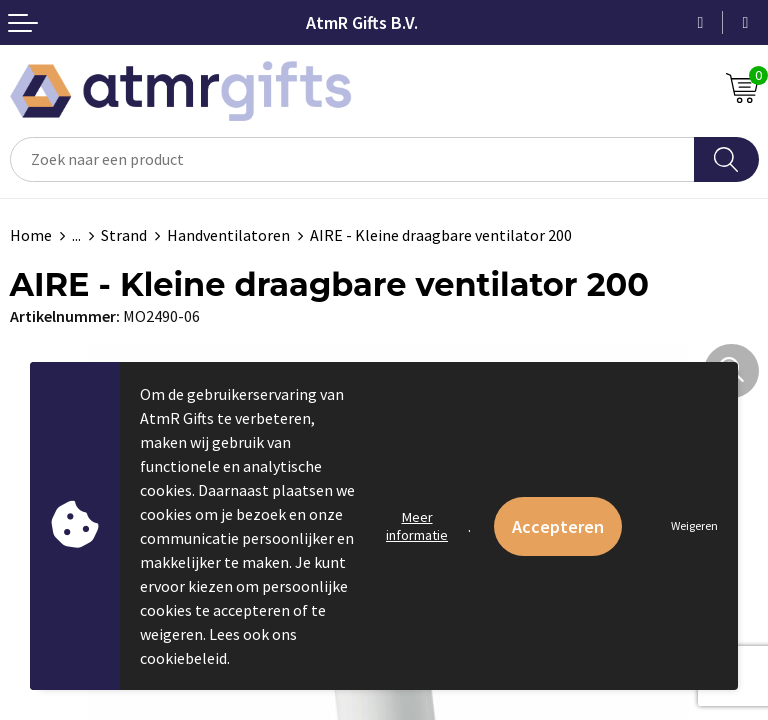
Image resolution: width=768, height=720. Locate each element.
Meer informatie (417, 526)
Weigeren (694, 525)
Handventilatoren (228, 235)
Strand (124, 235)
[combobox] (352, 159)
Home (31, 235)
